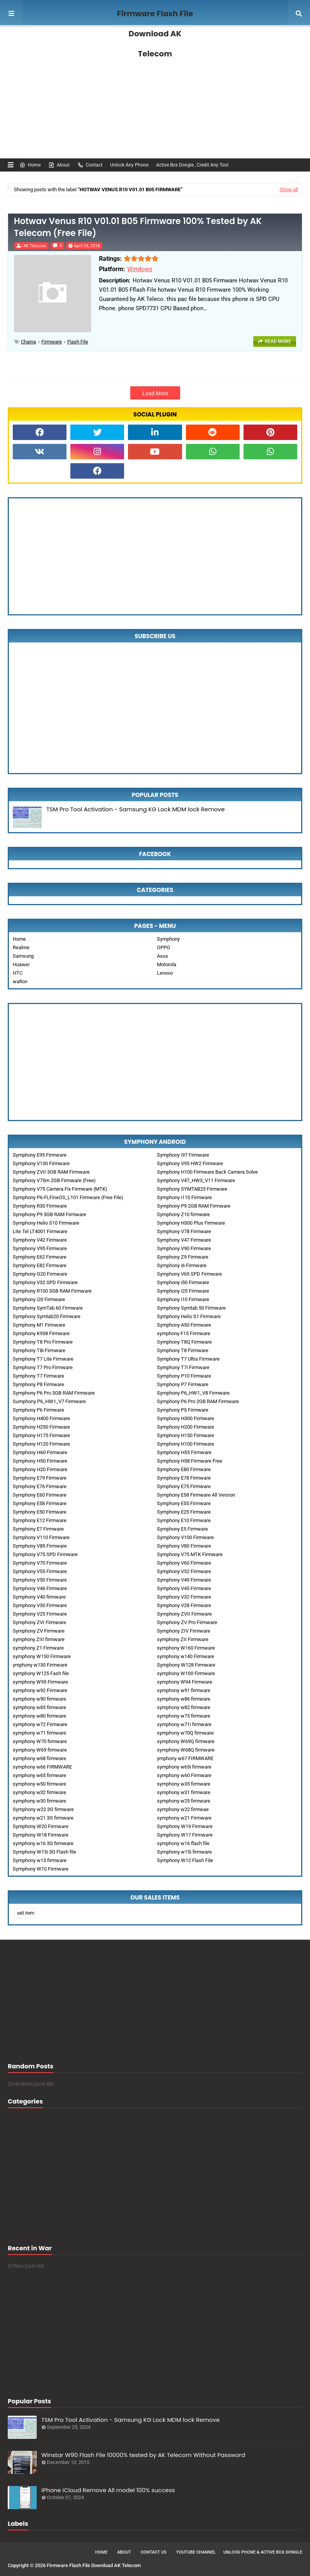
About (59, 165)
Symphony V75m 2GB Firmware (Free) (54, 1180)
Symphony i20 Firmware (39, 1299)
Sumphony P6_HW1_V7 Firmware (49, 1401)
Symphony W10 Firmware (40, 1869)
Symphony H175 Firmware (41, 1435)
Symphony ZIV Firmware (183, 1631)
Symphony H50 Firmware (40, 1461)
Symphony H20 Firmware (40, 1469)
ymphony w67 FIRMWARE (185, 1758)
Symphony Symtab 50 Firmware (191, 1308)
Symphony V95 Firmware (40, 1248)
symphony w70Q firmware (185, 1733)
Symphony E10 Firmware (184, 1520)
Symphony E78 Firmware (184, 1478)
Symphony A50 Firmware (184, 1325)
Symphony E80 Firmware (184, 1469)
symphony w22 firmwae (183, 1809)
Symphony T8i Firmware (39, 1350)
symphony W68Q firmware (186, 1750)
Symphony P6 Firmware (38, 1410)
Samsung (23, 956)
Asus (162, 956)
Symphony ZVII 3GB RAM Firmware (51, 1172)
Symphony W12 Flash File (185, 1860)
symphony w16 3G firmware (43, 1843)
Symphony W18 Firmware (40, 1835)
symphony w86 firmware (183, 1699)
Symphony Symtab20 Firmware (46, 1316)
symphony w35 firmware (183, 1784)
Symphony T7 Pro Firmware (43, 1367)
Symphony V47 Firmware (184, 1240)
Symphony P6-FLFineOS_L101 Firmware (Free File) (68, 1197)
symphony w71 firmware (39, 1733)
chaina (28, 342)
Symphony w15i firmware (184, 1852)
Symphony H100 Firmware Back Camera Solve (207, 1172)
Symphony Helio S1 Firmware (189, 1316)
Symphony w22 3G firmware (43, 1809)
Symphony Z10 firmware (183, 1214)
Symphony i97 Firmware (183, 1155)
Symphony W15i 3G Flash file (44, 1852)
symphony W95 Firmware (40, 1682)
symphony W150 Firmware (42, 1656)
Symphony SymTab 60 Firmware (48, 1308)
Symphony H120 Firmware (41, 1444)
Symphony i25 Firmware (183, 1291)
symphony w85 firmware (39, 1707)
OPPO (163, 947)
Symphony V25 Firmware (40, 1614)
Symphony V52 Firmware (184, 1571)
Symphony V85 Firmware (40, 1546)
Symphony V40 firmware (39, 1597)
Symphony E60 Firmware (39, 1495)
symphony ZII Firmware (182, 1639)
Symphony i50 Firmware (183, 1282)
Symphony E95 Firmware (39, 1155)
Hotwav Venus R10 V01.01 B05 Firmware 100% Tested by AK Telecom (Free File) (138, 227)
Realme (21, 947)
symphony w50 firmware (39, 1784)
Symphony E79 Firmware (39, 1478)
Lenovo (165, 973)
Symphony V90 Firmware (184, 1248)
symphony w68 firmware (39, 1758)
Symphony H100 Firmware (185, 1444)
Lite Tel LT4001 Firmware (40, 1231)
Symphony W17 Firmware (185, 1835)
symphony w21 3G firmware (43, 1818)
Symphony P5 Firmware (182, 1410)
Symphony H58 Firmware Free (189, 1461)
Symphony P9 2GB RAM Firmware (193, 1206)
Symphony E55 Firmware (184, 1503)
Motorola (166, 964)
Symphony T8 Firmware (182, 1350)
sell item (25, 1913)
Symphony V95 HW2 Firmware (190, 1163)
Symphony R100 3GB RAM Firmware (52, 1291)
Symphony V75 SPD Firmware (45, 1554)
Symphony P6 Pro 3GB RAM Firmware (54, 1393)
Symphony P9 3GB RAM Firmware (49, 1214)
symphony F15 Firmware (183, 1333)
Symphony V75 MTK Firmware (190, 1554)
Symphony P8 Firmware (38, 1384)
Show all (288, 189)
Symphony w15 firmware (39, 1860)
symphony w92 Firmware (40, 1690)
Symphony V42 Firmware (40, 1240)
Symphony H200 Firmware (185, 1427)
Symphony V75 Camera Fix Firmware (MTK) (60, 1189)
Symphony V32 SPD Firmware (45, 1282)
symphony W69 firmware (40, 1750)
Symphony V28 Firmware (184, 1605)
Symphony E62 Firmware (39, 1257)
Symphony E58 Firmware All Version (196, 1495)
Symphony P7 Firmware (182, 1384)
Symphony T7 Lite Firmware (43, 1359)
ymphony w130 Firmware (40, 1665)
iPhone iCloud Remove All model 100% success (108, 2490)
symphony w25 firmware (183, 1801)
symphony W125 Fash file (41, 1673)
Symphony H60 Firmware (40, 1452)
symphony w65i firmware (184, 1767)
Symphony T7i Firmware (183, 1367)
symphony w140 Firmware (185, 1656)
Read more (278, 341)
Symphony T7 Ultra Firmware (188, 1359)
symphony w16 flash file (183, 1843)
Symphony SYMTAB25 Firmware (192, 1189)
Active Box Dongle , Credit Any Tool (192, 165)
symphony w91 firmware (183, 1690)
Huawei (21, 964)
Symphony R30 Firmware (40, 1206)
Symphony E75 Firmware (184, 1486)
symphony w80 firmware (39, 1716)
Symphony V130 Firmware (41, 1163)
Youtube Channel (196, 2552)
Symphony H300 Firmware (185, 1418)
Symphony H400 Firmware (41, 1418)
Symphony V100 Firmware (185, 1537)
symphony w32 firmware (39, 1792)
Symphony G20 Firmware (40, 1274)
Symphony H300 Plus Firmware (191, 1223)
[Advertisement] (155, 93)
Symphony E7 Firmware (38, 1529)
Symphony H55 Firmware (184, 1452)
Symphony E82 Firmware (39, 1265)
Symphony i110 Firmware (184, 1197)
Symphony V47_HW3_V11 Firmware (196, 1180)
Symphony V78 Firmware (184, 1231)
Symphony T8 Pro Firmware (43, 1342)
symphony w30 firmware (39, 1801)
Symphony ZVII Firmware (184, 1614)
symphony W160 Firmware (186, 1648)
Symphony (168, 939)
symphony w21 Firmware (184, 1818)
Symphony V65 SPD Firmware (189, 1274)
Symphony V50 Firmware (40, 1580)
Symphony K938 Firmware (41, 1333)
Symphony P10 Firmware (184, 1376)
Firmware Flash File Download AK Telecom (155, 33)
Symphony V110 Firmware (41, 1537)
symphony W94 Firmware (184, 1682)
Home (30, 165)
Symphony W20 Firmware (40, 1826)
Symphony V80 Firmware (184, 1546)
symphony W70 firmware (40, 1741)
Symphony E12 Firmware (39, 1520)
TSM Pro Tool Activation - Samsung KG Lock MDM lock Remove (135, 809)
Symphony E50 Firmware (39, 1512)
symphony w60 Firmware (184, 1775)
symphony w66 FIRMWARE (42, 1767)
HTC (17, 973)
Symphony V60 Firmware (184, 1563)
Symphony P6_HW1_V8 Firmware (193, 1393)
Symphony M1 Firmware (39, 1325)
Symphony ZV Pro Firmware (187, 1622)
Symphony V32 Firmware (184, 1597)
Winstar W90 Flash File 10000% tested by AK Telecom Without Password (143, 2455)
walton (20, 981)
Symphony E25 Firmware (184, 1512)
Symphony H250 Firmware (41, 1427)
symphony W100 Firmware (186, 1673)
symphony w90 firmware (39, 1699)
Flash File (77, 342)
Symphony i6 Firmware (181, 1265)
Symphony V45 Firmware (184, 1588)
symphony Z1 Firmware (38, 1648)
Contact (89, 165)
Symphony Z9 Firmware (182, 1257)
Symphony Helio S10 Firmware (46, 1223)
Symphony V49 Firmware (184, 1580)
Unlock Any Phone (129, 165)
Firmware (51, 342)
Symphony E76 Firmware (39, 1486)
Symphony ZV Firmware (39, 1631)
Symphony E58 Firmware (39, 1503)
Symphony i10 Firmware (183, 1299)
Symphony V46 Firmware (40, 1588)
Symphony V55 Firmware (40, 1571)
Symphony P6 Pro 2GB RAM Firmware (198, 1401)
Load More (155, 393)
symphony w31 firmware (183, 1792)
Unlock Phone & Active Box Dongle (262, 2552)
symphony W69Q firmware (186, 1741)
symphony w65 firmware (39, 1775)
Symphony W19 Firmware (185, 1826)
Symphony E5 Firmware (182, 1529)
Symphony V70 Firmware (40, 1563)
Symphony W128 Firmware (186, 1665)
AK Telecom (34, 245)
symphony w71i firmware (184, 1724)
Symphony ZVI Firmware (39, 1622)
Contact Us (154, 2552)
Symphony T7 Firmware (38, 1376)
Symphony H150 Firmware (185, 1435)
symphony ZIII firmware (39, 1639)
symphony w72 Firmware (40, 1724)
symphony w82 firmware (183, 1707)
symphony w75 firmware (183, 1716)
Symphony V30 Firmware (40, 1605)
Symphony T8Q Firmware (184, 1342)
